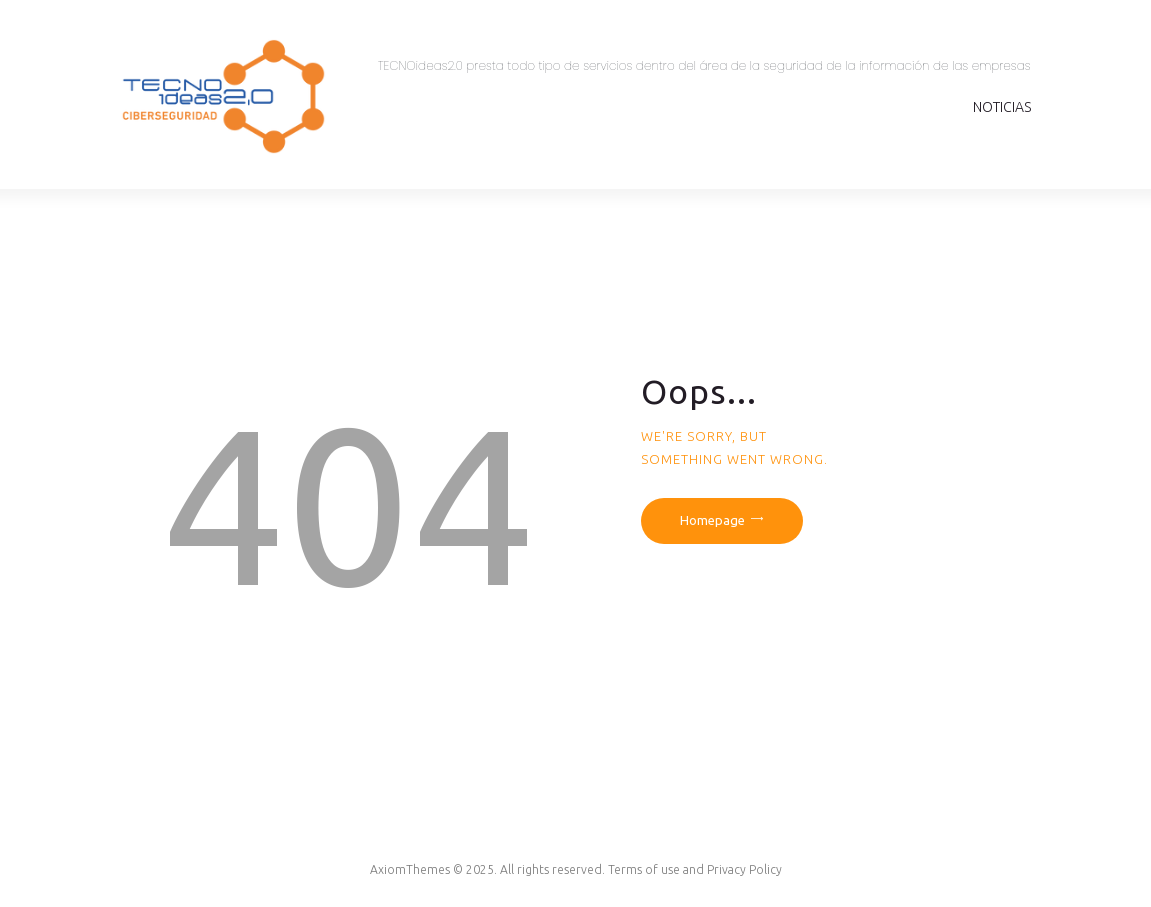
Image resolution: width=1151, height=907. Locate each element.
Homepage (712, 520)
